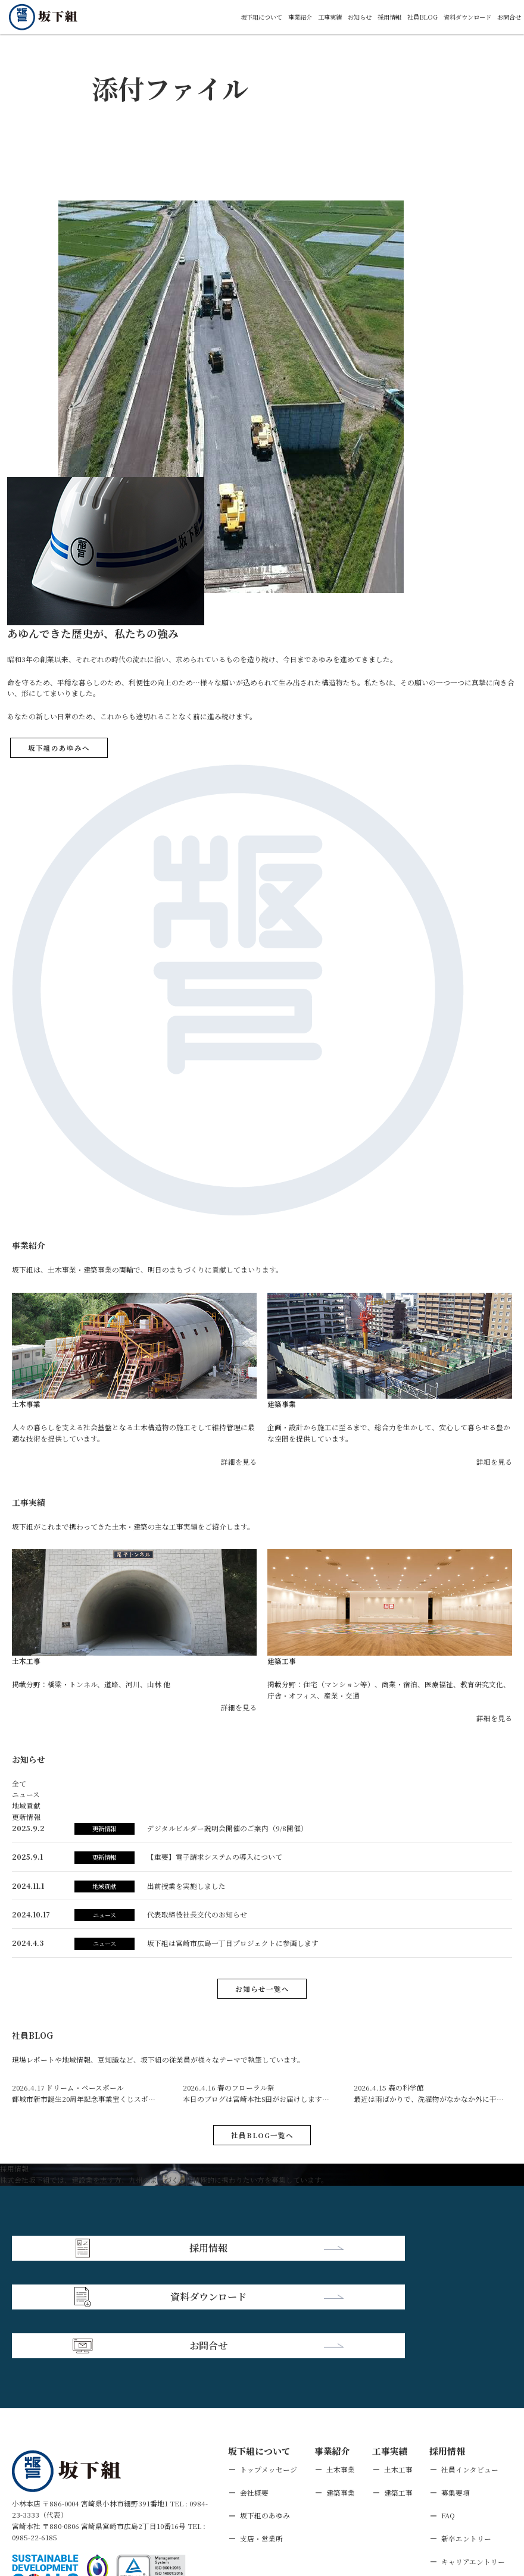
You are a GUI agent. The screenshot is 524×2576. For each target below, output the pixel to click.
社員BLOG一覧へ (262, 2135)
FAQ (448, 2413)
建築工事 (398, 2390)
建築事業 (340, 2390)
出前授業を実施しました (186, 1886)
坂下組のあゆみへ (59, 748)
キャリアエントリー (473, 2459)
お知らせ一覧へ (262, 1989)
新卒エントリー (466, 2436)
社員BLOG (406, 16)
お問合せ (506, 16)
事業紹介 (265, 16)
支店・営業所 (261, 2436)
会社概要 (254, 2390)
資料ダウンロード (457, 16)
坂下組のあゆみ (265, 2413)
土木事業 (340, 2367)
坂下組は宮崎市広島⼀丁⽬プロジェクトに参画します (233, 1943)
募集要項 (455, 2390)
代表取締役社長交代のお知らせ (197, 1914)
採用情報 (369, 16)
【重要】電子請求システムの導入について (214, 1856)
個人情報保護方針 (101, 2505)
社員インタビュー (469, 2367)
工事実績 (300, 16)
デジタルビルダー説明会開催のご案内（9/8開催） (227, 1828)
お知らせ (334, 16)
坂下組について (220, 16)
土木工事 (398, 2367)
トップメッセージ (268, 2367)
